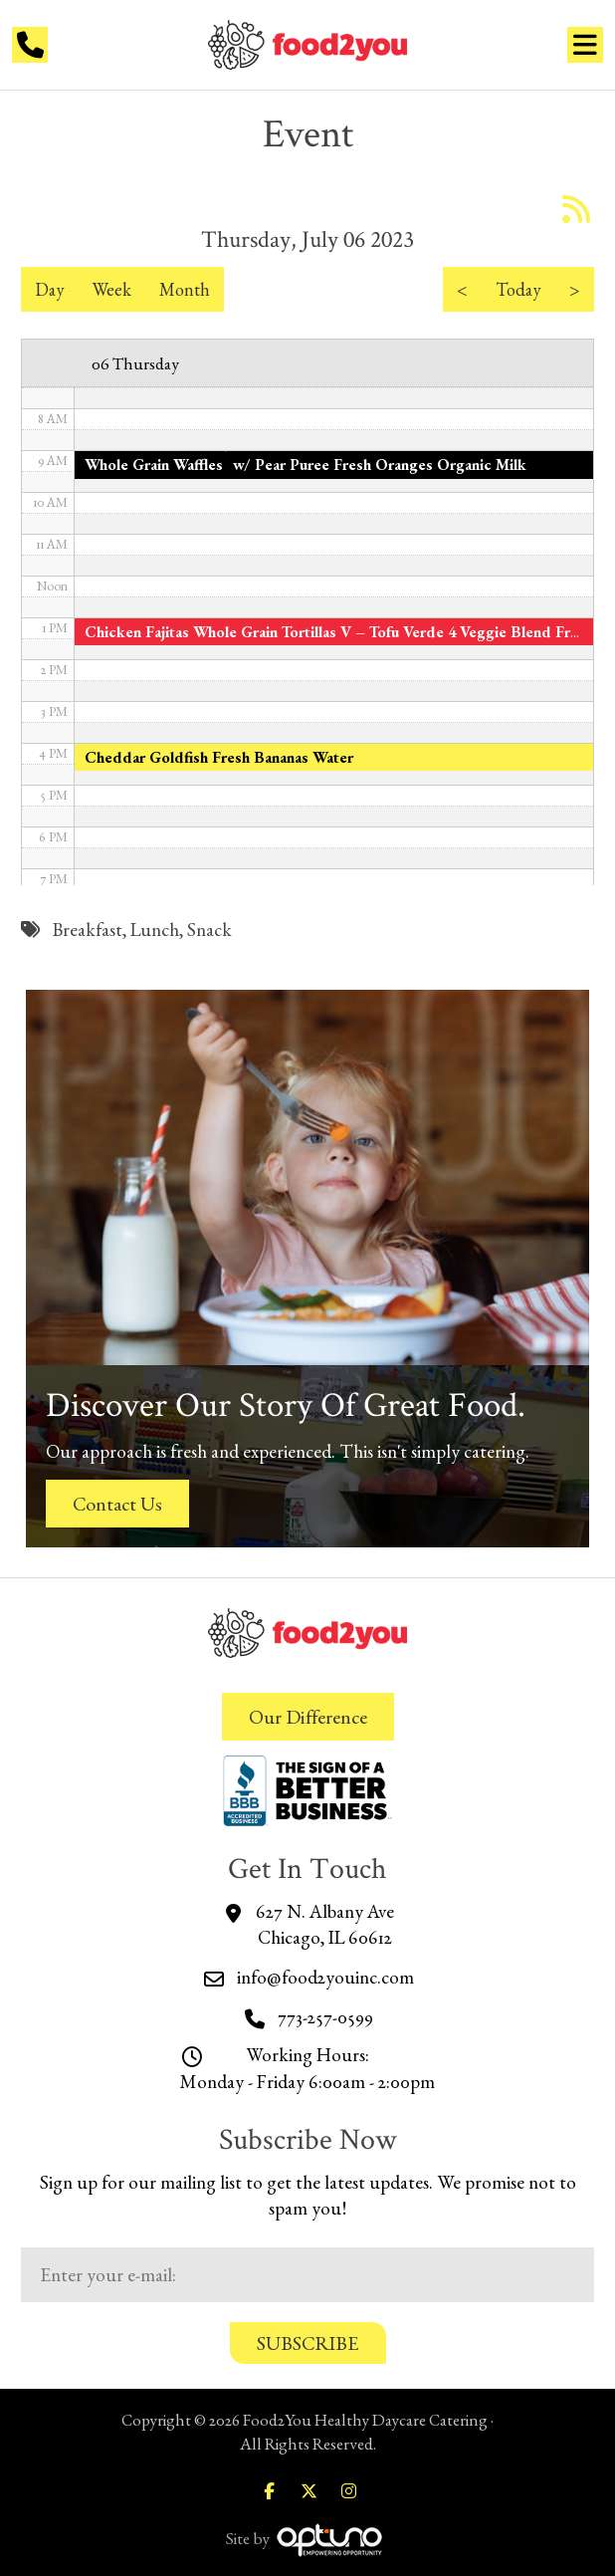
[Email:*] (307, 2274)
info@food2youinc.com (325, 1977)
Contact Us (117, 1504)
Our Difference (308, 1717)
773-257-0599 (325, 2016)
